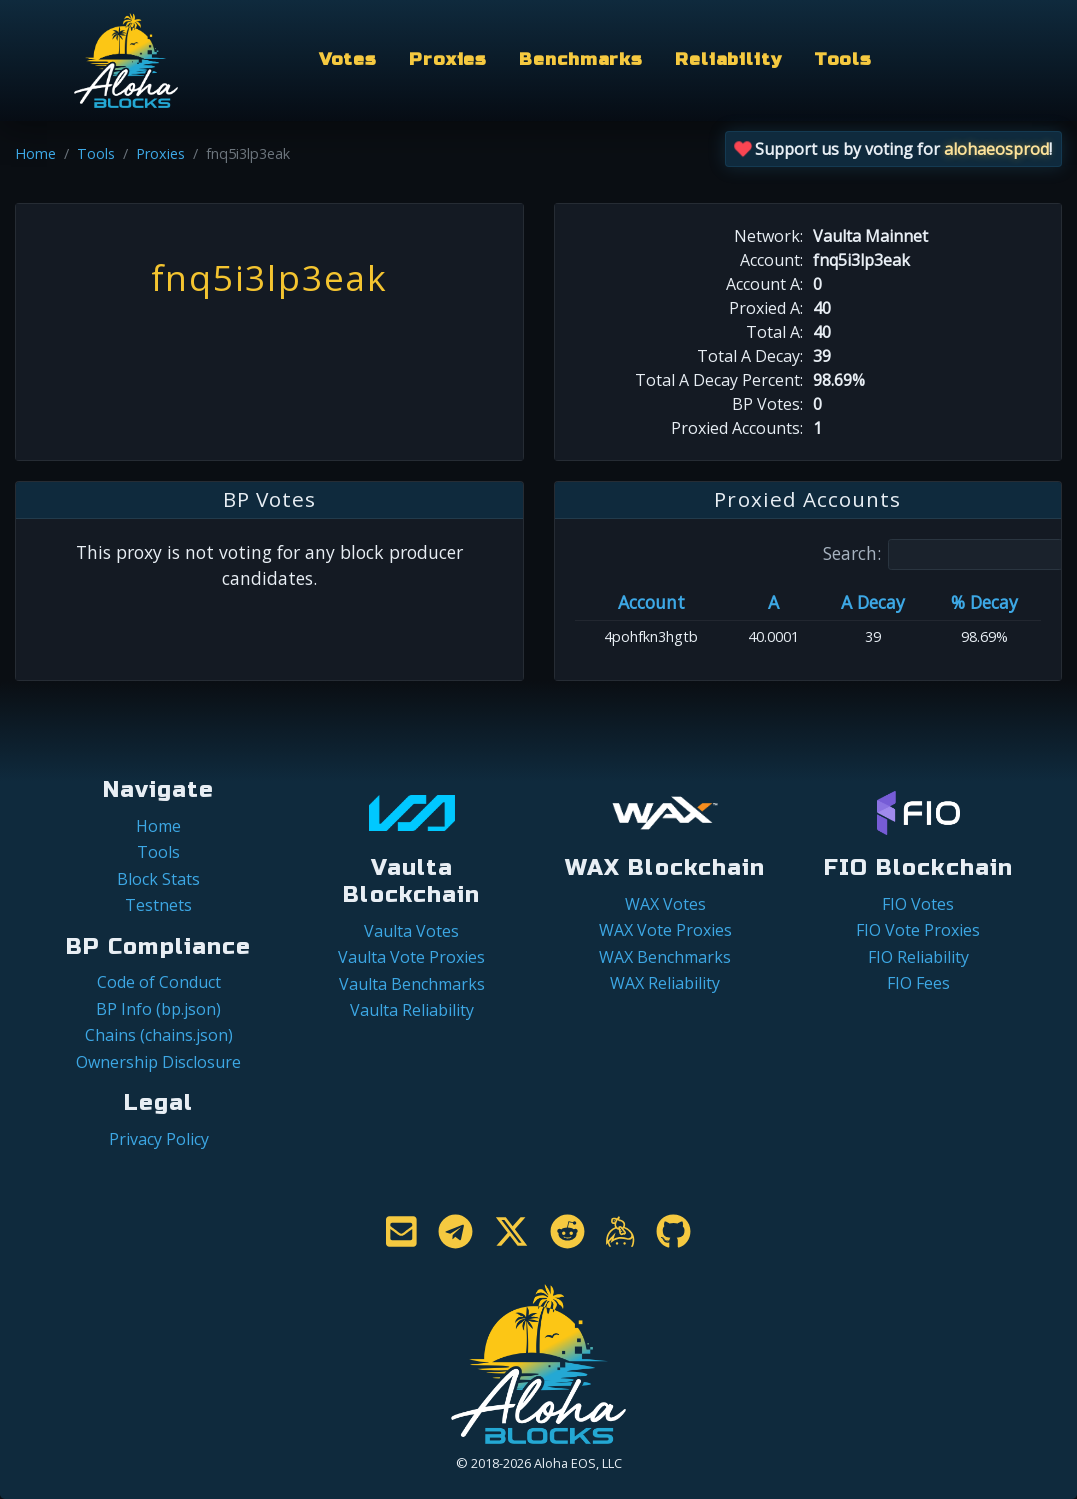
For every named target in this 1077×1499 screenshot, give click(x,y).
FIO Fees (918, 983)
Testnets (158, 905)
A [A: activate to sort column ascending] (773, 602)
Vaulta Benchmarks (412, 984)
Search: (943, 554)
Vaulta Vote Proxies (411, 957)
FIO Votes (918, 904)
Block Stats (158, 879)
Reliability (728, 59)
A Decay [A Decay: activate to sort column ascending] (873, 602)
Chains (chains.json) (159, 1035)
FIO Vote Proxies (918, 930)
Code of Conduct (159, 982)
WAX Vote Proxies (665, 930)
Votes (348, 59)
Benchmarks (581, 59)
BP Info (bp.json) (158, 1009)
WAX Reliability (665, 983)
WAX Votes (665, 904)
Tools (843, 59)
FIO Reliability (918, 957)
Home (35, 153)
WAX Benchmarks (665, 957)
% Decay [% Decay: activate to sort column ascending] (984, 602)
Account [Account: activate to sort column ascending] (651, 602)
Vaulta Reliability (412, 1010)
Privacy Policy (159, 1139)
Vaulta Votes (411, 931)
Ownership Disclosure (158, 1062)
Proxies (448, 59)
